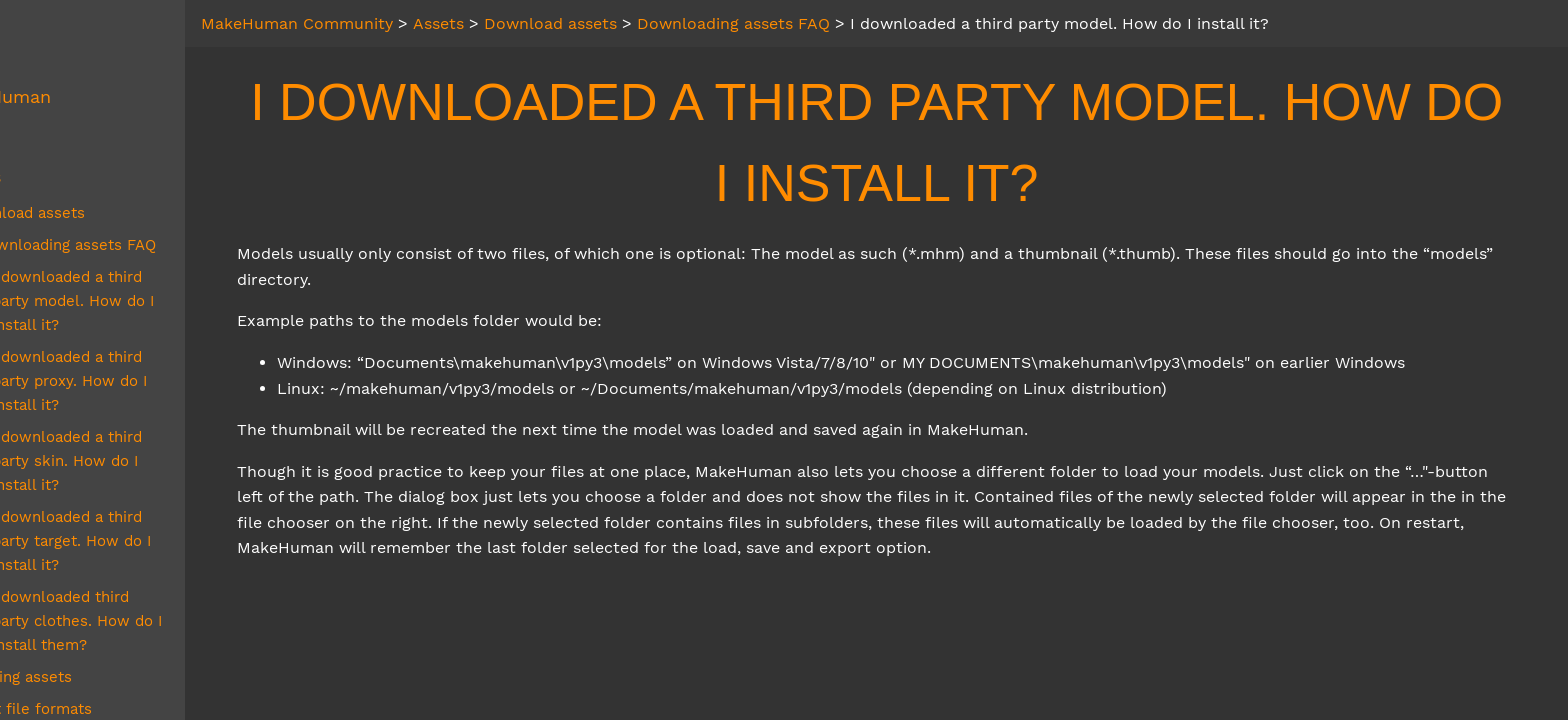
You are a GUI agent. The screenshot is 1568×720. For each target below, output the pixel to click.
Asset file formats (114, 613)
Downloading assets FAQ (154, 245)
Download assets (110, 213)
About (58, 57)
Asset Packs (92, 645)
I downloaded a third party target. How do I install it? (176, 457)
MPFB (56, 137)
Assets (60, 177)
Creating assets (104, 581)
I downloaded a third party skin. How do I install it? (176, 401)
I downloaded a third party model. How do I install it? (176, 289)
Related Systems (105, 697)
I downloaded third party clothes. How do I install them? (169, 525)
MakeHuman (85, 97)
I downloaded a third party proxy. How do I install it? (176, 345)
